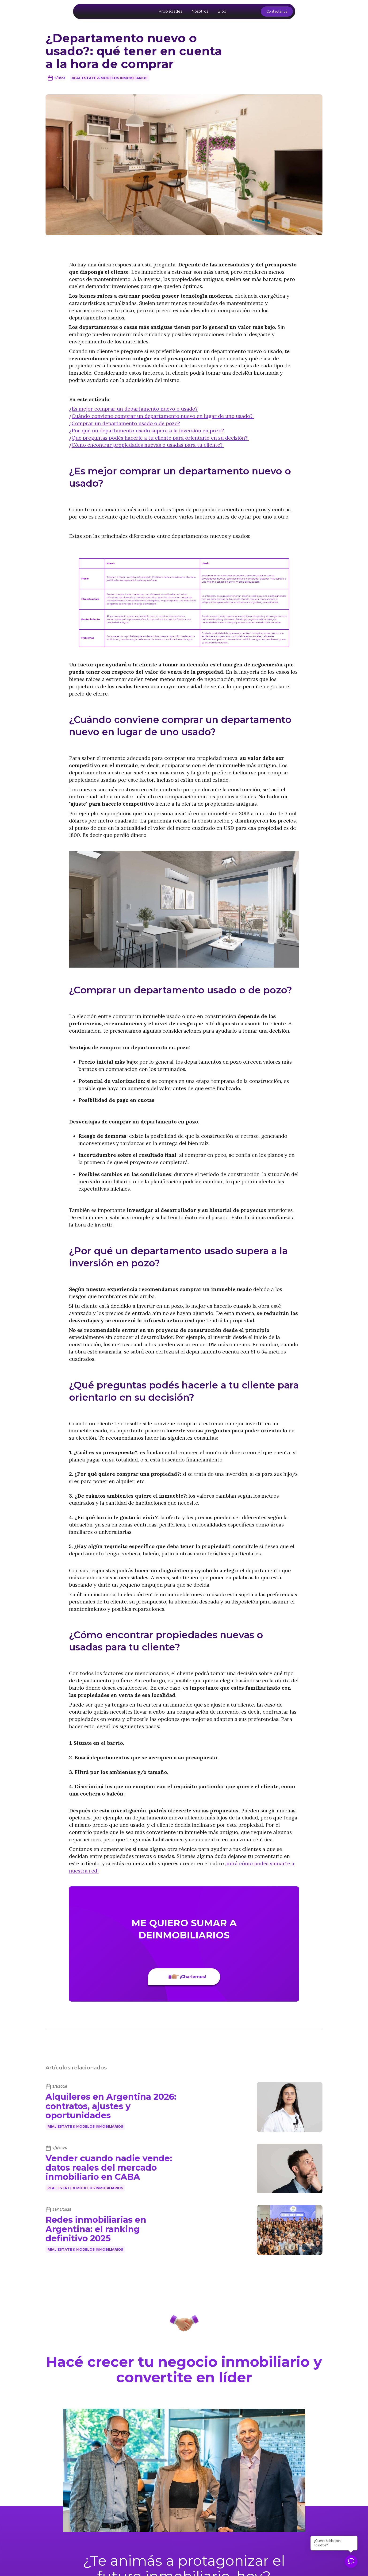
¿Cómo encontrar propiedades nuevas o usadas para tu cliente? (146, 445)
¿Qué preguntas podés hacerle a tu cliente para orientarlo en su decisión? (159, 437)
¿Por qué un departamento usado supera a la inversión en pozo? (146, 430)
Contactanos (276, 11)
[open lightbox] (184, 2470)
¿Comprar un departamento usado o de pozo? (124, 423)
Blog (222, 11)
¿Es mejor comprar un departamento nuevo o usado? (133, 408)
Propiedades (170, 11)
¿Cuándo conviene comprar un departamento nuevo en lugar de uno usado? (161, 416)
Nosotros (200, 11)
